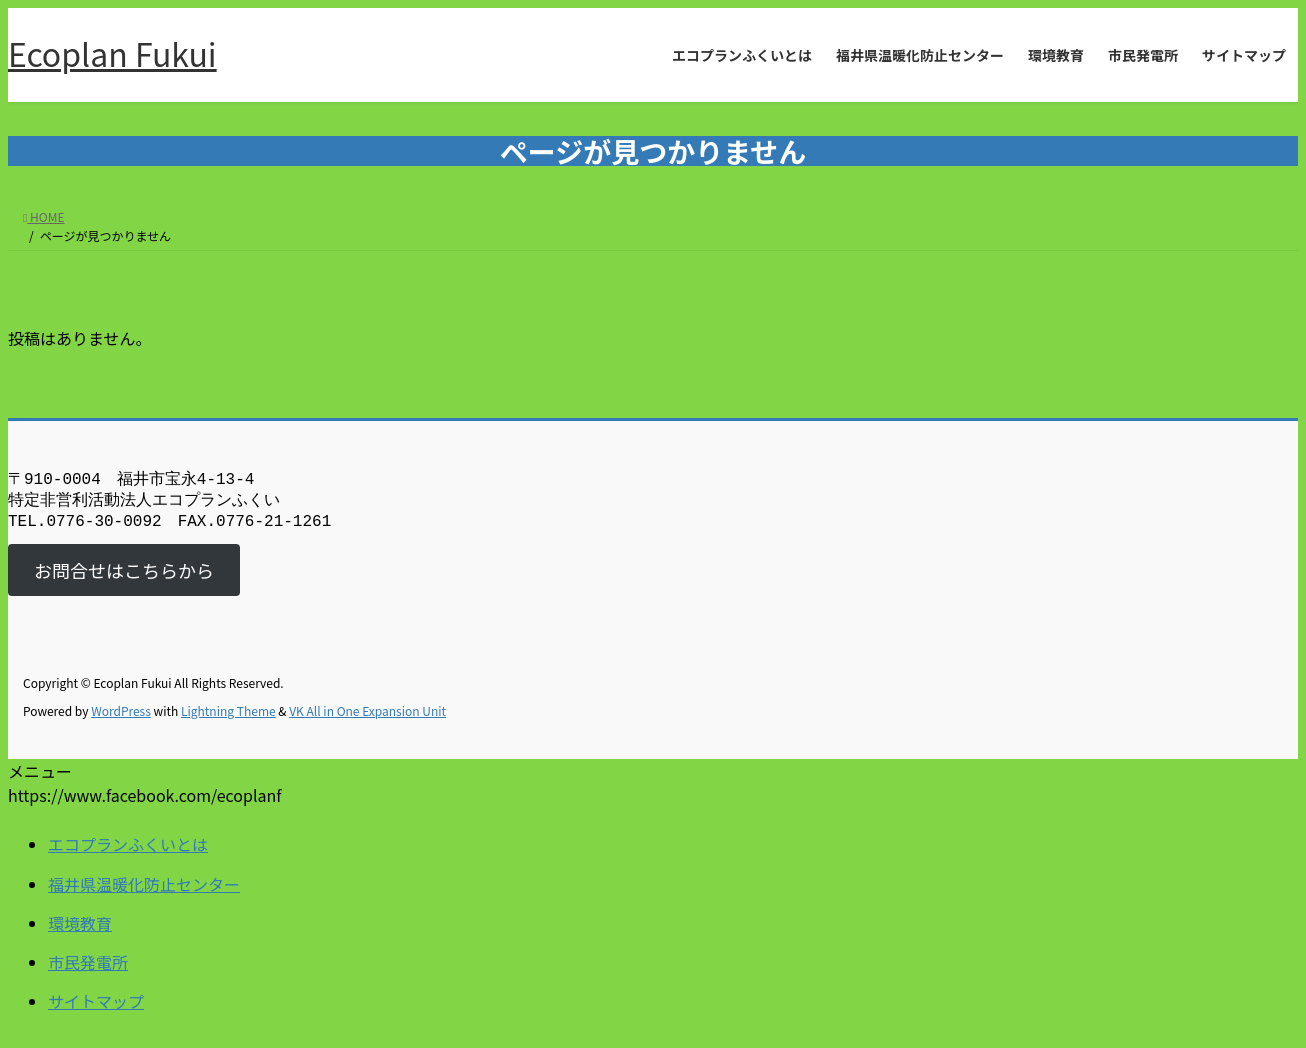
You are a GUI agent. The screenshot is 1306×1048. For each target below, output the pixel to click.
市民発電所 (88, 968)
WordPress (121, 716)
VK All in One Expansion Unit (367, 716)
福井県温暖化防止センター (144, 890)
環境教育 (80, 929)
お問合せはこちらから (124, 576)
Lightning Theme (228, 716)
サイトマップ (96, 1007)
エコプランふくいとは (128, 850)
